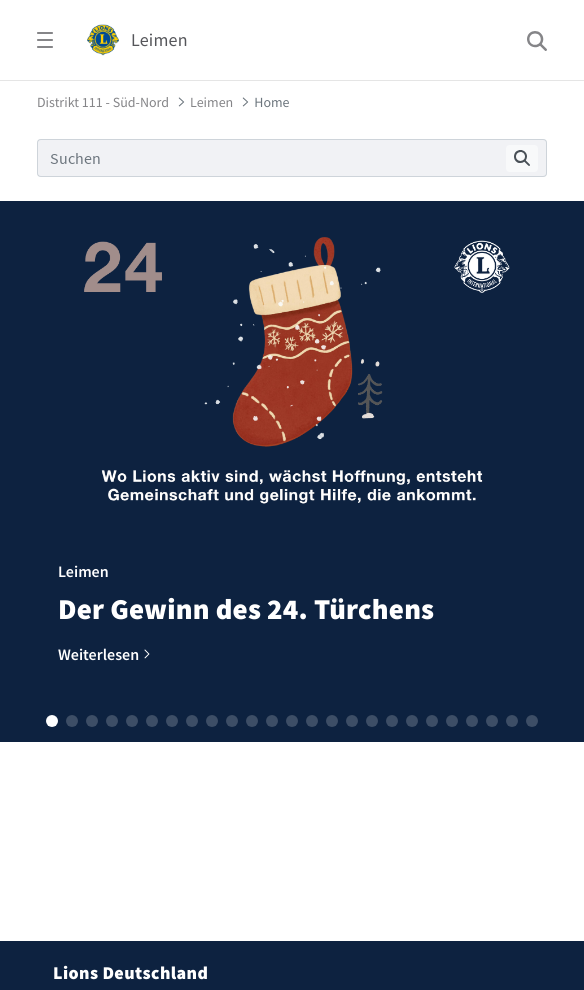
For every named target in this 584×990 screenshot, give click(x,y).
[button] (52, 721)
